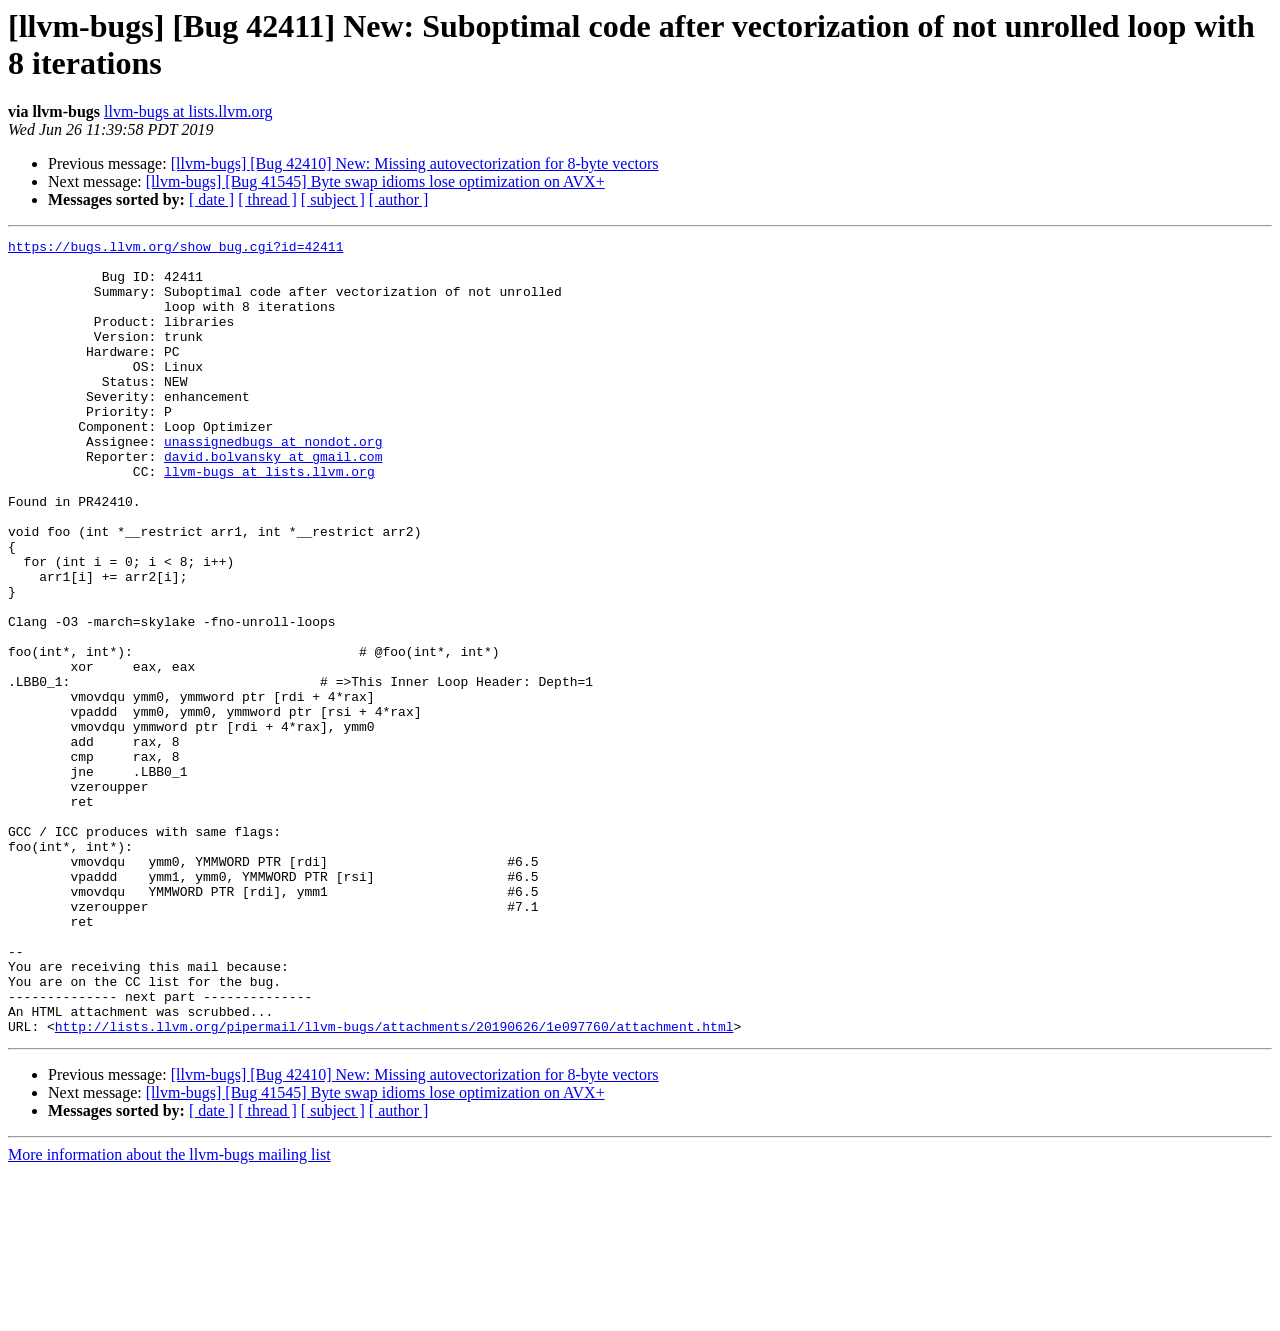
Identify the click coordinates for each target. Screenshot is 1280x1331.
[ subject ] (333, 199)
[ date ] (211, 199)
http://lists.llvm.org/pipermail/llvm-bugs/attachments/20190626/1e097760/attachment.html (394, 1185)
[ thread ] (267, 199)
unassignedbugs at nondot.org (273, 483)
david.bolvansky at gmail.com (273, 501)
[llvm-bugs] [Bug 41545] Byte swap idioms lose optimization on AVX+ (375, 181)
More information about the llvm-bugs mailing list (169, 1313)
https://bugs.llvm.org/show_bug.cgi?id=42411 (175, 249)
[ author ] (399, 199)
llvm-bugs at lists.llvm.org (188, 111)
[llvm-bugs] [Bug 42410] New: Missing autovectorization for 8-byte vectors (415, 163)
